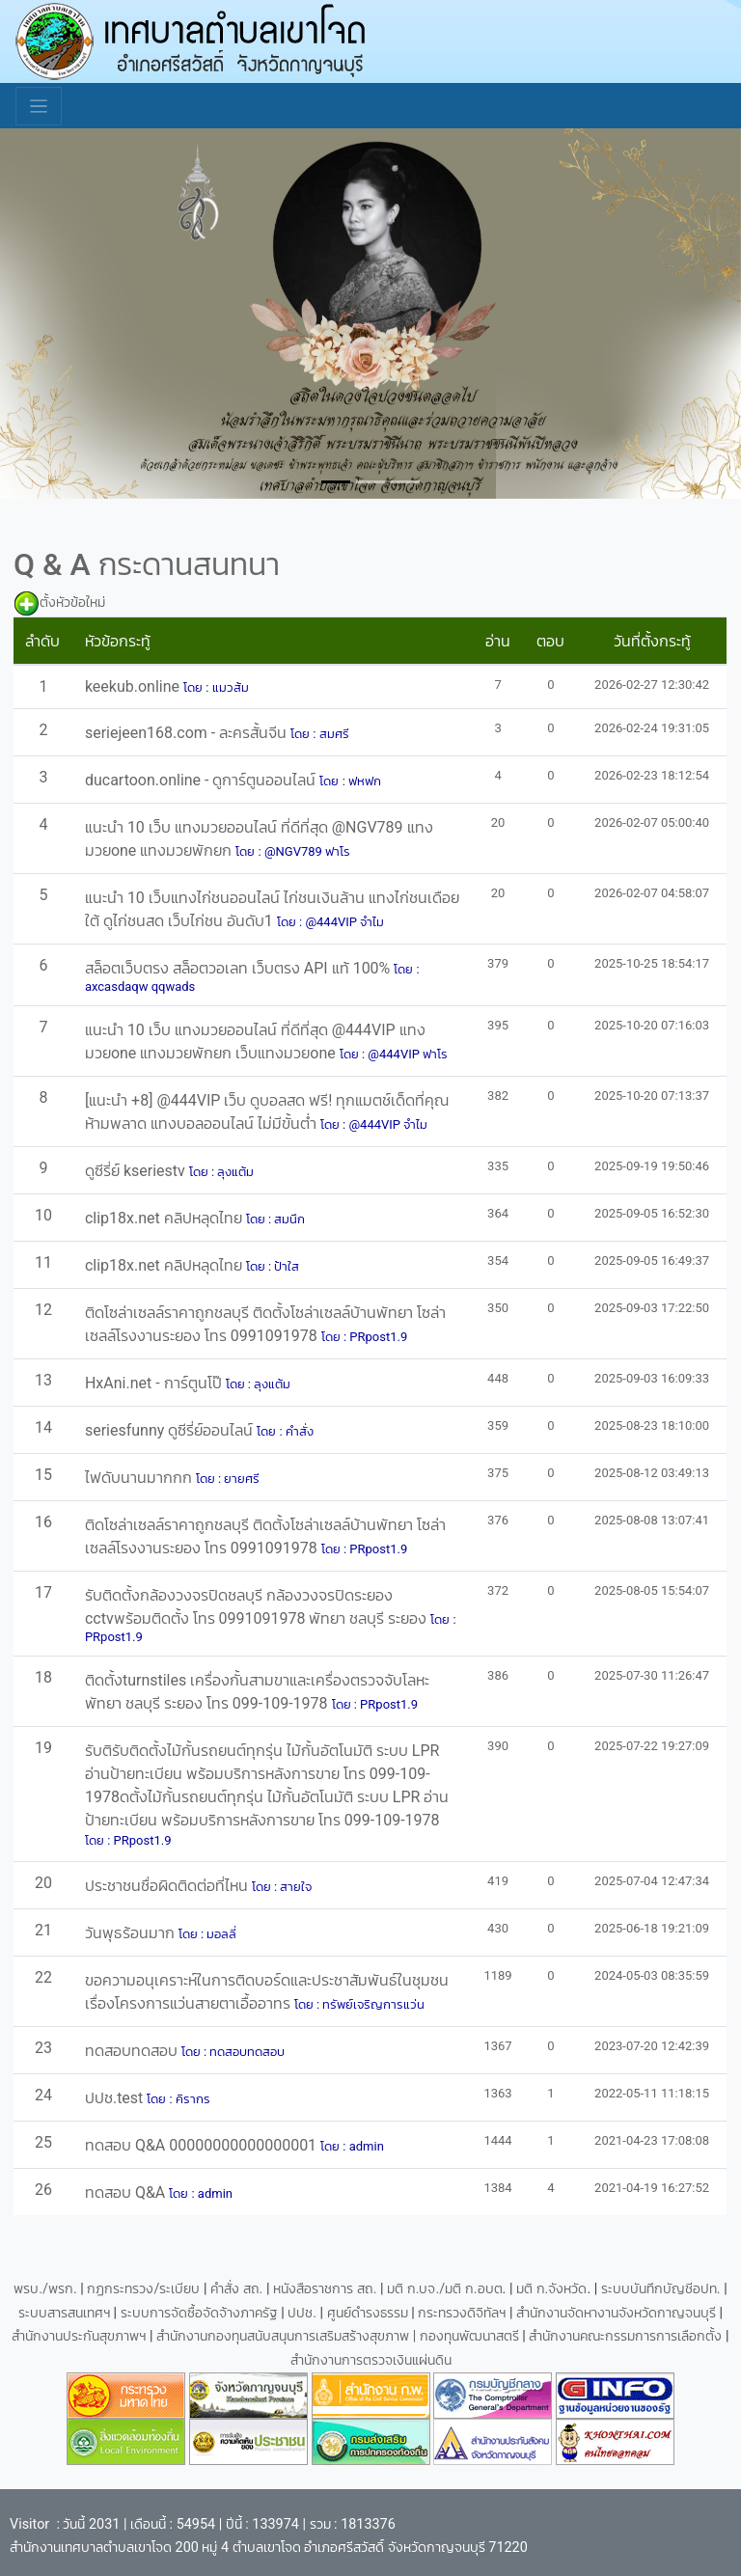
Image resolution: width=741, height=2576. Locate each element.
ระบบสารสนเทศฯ (66, 2313)
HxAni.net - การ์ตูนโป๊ (155, 1383)
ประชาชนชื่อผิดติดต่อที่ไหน (168, 1886)
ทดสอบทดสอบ (133, 2051)
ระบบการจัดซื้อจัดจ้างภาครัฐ (201, 2313)
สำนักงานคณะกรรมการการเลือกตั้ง (625, 2336)
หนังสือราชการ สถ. (324, 2289)
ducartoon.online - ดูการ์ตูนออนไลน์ (202, 780)
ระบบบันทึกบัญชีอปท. (662, 2289)
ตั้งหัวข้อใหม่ (72, 602)
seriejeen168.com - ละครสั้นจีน (187, 733)
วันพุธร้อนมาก (131, 1933)
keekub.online (134, 686)
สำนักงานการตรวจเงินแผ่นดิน (371, 2360)
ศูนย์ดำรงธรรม (369, 2313)
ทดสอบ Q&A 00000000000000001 (202, 2145)
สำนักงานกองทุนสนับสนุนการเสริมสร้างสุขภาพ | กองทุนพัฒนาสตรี (337, 2336)
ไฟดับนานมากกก (140, 1477)
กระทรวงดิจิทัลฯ (463, 2313)
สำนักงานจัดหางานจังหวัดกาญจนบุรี (618, 2313)
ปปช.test (116, 2098)
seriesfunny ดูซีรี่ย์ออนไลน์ (171, 1430)
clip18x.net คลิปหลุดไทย (165, 1218)
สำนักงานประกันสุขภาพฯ (81, 2336)
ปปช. (303, 2313)
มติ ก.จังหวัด (551, 2289)
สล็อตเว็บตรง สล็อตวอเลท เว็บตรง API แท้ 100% (239, 968)
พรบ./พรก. (45, 2289)
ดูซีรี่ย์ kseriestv (137, 1171)
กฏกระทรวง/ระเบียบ (143, 2289)
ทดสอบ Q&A (127, 2192)
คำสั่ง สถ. (236, 2289)
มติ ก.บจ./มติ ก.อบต (444, 2289)
